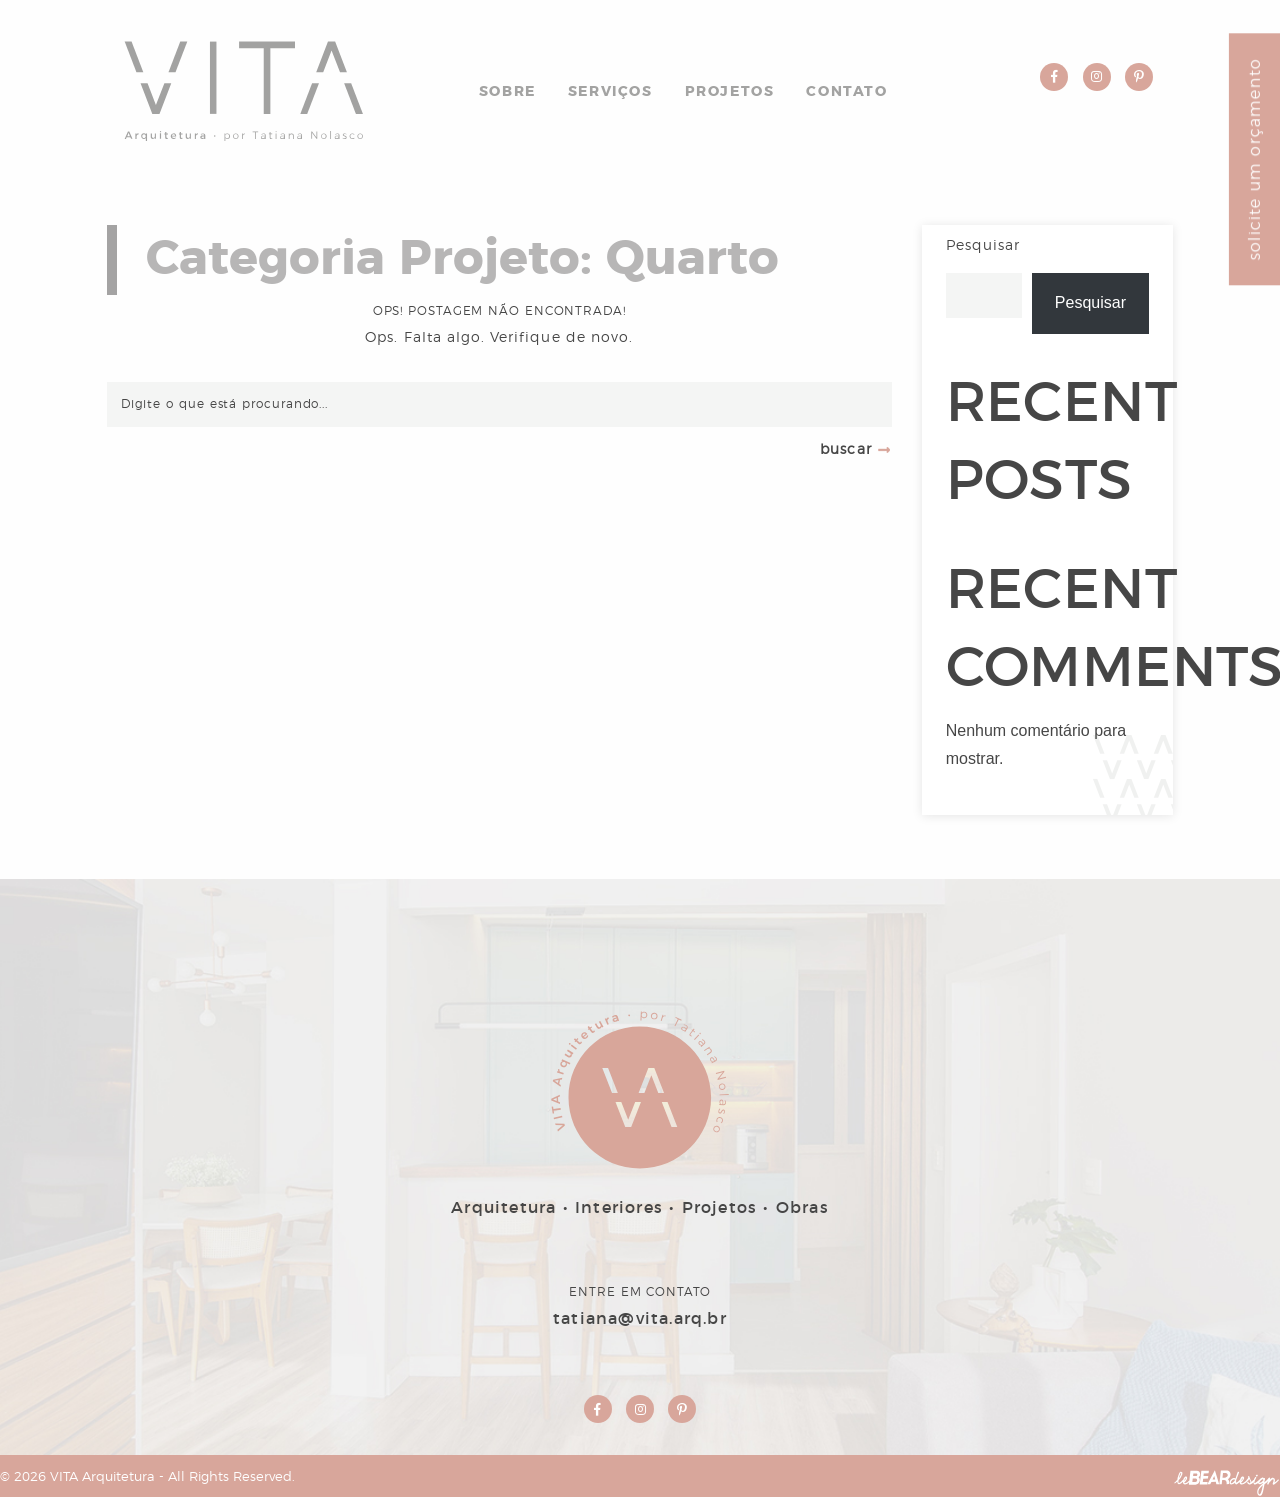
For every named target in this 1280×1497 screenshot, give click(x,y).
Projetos (730, 92)
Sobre (507, 92)
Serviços (610, 92)
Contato (846, 92)
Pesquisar (983, 246)
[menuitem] (507, 88)
